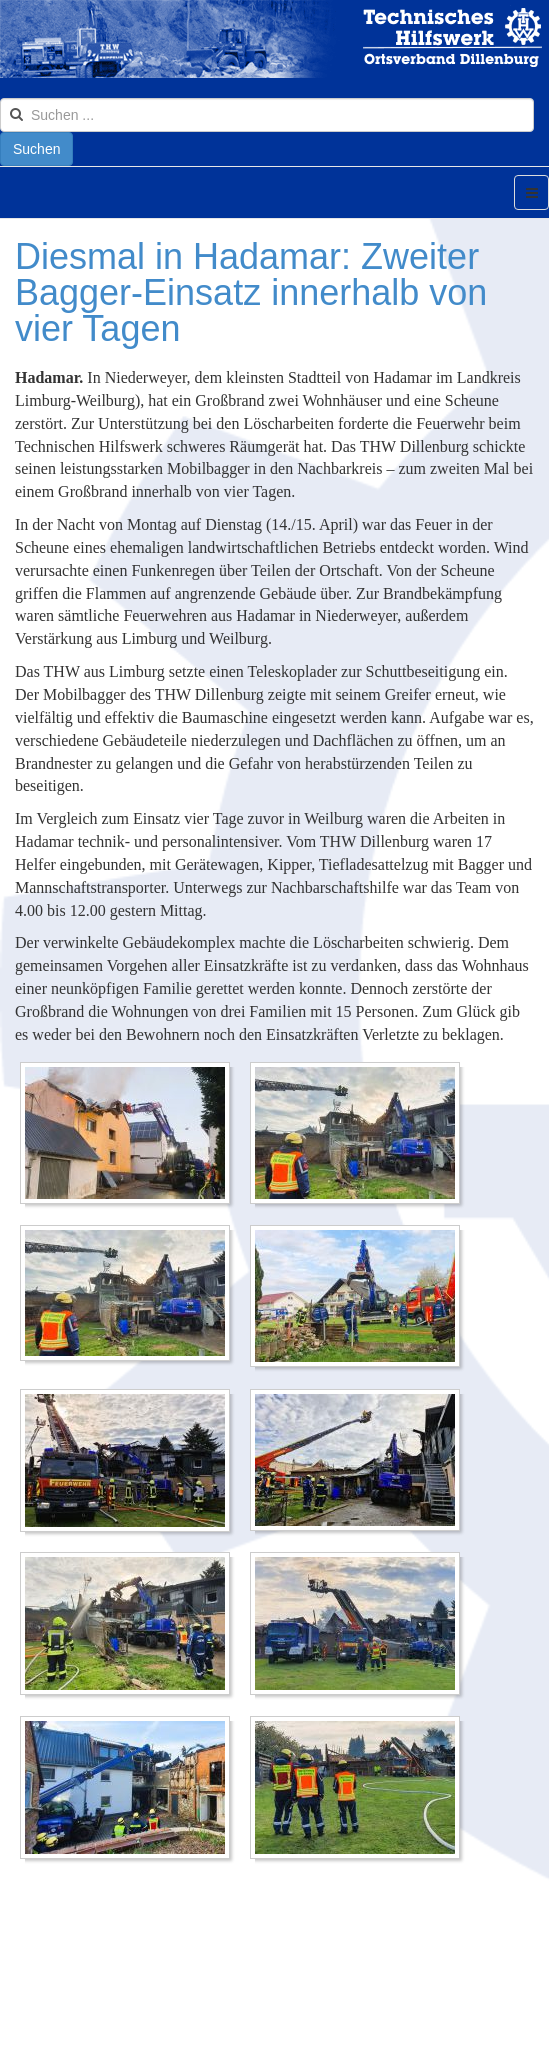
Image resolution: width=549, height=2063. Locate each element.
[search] (267, 115)
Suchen (36, 149)
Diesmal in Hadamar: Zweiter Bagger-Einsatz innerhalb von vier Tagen (251, 292)
